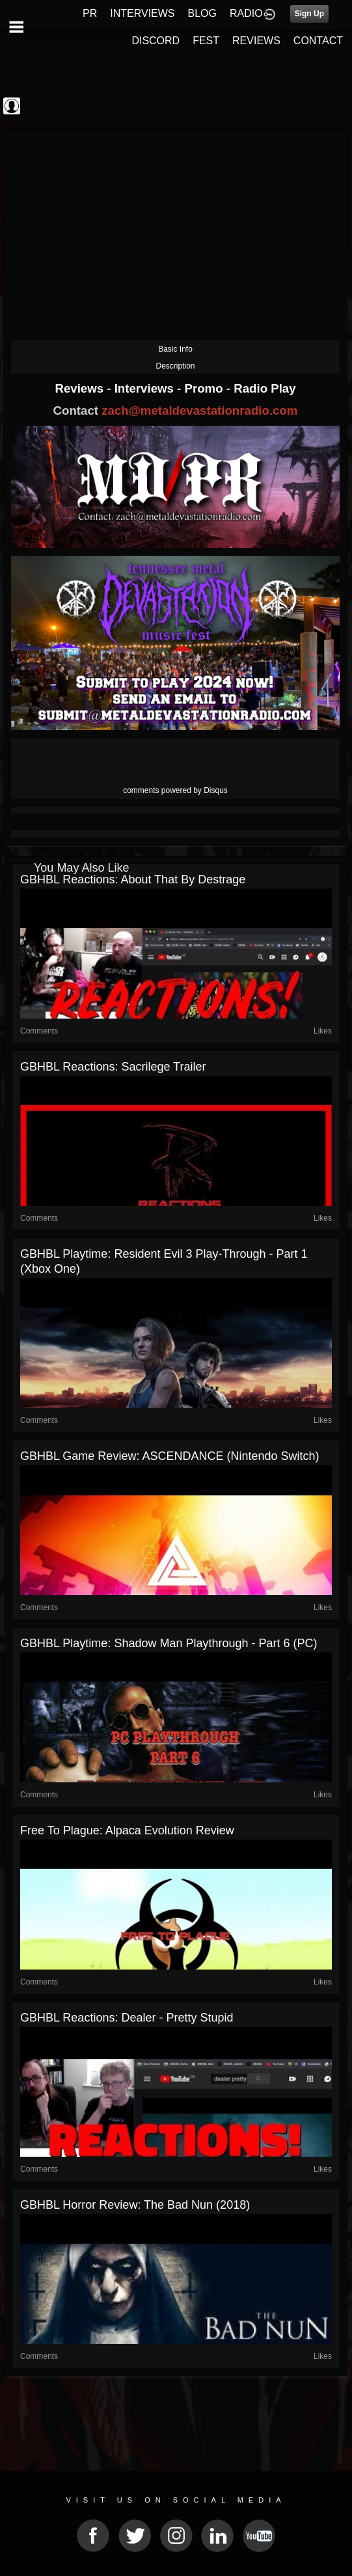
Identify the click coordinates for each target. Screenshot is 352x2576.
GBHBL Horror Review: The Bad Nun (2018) (135, 2204)
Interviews (146, 388)
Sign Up (309, 13)
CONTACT (318, 40)
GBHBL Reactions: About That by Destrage (132, 879)
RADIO (246, 13)
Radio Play (264, 388)
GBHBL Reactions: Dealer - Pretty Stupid (126, 2017)
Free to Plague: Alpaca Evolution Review (127, 1830)
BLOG (202, 13)
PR (90, 13)
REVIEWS (256, 40)
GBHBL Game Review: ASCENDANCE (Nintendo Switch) (169, 1456)
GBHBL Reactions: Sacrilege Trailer (113, 1066)
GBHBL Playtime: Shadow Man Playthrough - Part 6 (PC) (169, 1643)
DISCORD (155, 40)
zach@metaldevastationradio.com (199, 410)
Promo (205, 388)
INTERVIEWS (142, 13)
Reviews (81, 388)
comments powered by (175, 790)
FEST (206, 40)
